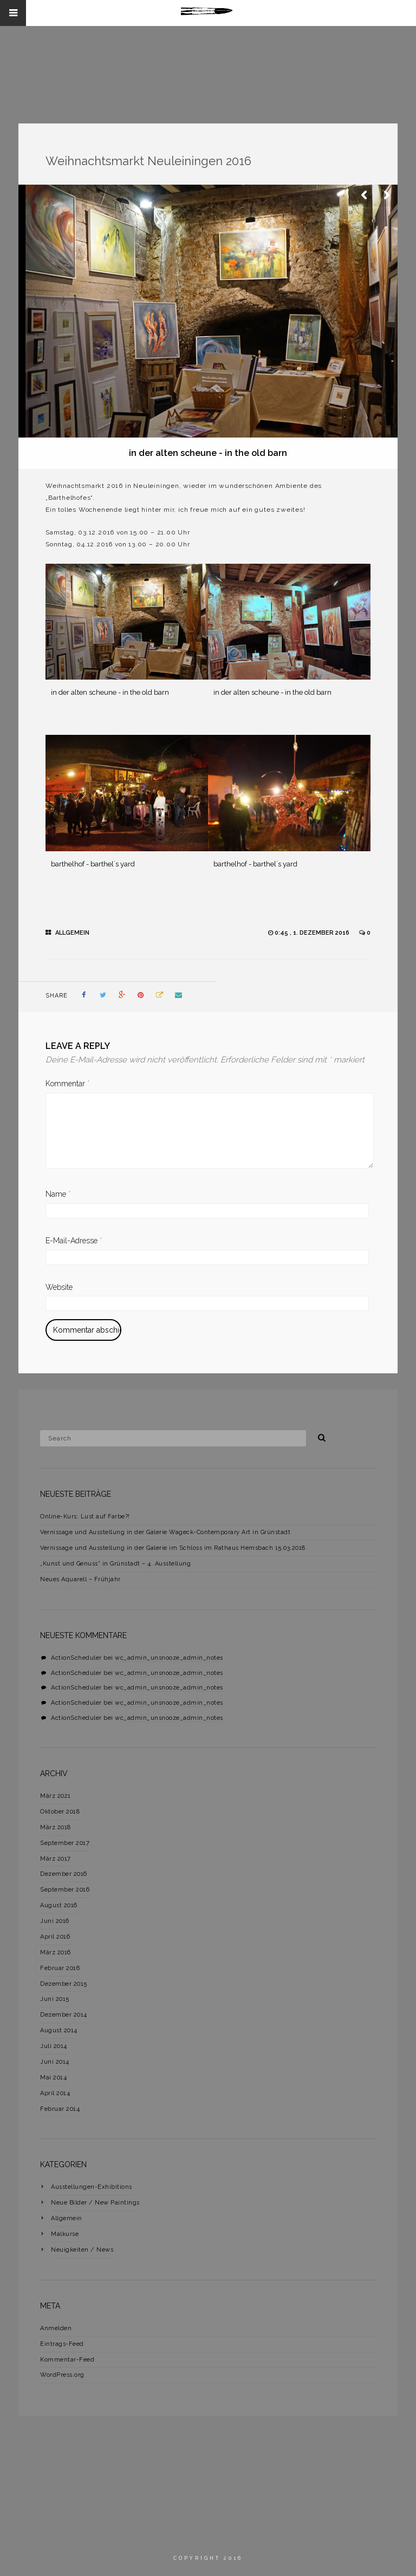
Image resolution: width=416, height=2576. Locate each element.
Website (59, 1287)
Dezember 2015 (63, 1983)
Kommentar (68, 1083)
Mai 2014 (53, 2077)
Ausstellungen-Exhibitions (91, 2186)
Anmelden (56, 2328)
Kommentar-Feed (67, 2359)
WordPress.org (62, 2374)
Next (387, 195)
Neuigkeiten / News (82, 2249)
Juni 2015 (54, 1999)
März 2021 (55, 1795)
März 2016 (55, 1952)
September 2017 (64, 1843)
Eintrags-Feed (62, 2343)
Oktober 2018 (60, 1811)
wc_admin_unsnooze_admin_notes (169, 1657)
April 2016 (55, 1936)
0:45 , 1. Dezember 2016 (313, 932)
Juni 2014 (54, 2061)
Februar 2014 (60, 2108)
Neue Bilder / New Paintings (95, 2202)
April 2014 (55, 2093)
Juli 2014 (53, 2046)
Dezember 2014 (63, 2014)
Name (58, 1194)
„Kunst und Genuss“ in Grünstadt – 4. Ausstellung (115, 1563)
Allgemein (72, 932)
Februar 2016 (60, 1968)
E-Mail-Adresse (74, 1240)
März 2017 (55, 1858)
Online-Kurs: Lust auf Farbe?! (85, 1516)
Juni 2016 (54, 1921)
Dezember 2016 (63, 1873)
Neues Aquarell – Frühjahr (80, 1579)
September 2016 (64, 1889)
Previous (365, 195)
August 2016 (58, 1905)
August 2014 (58, 2030)
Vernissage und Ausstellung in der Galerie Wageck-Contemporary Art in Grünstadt (165, 1532)
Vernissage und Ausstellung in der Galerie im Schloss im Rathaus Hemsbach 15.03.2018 (173, 1547)
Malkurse (65, 2234)
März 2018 (55, 1827)
